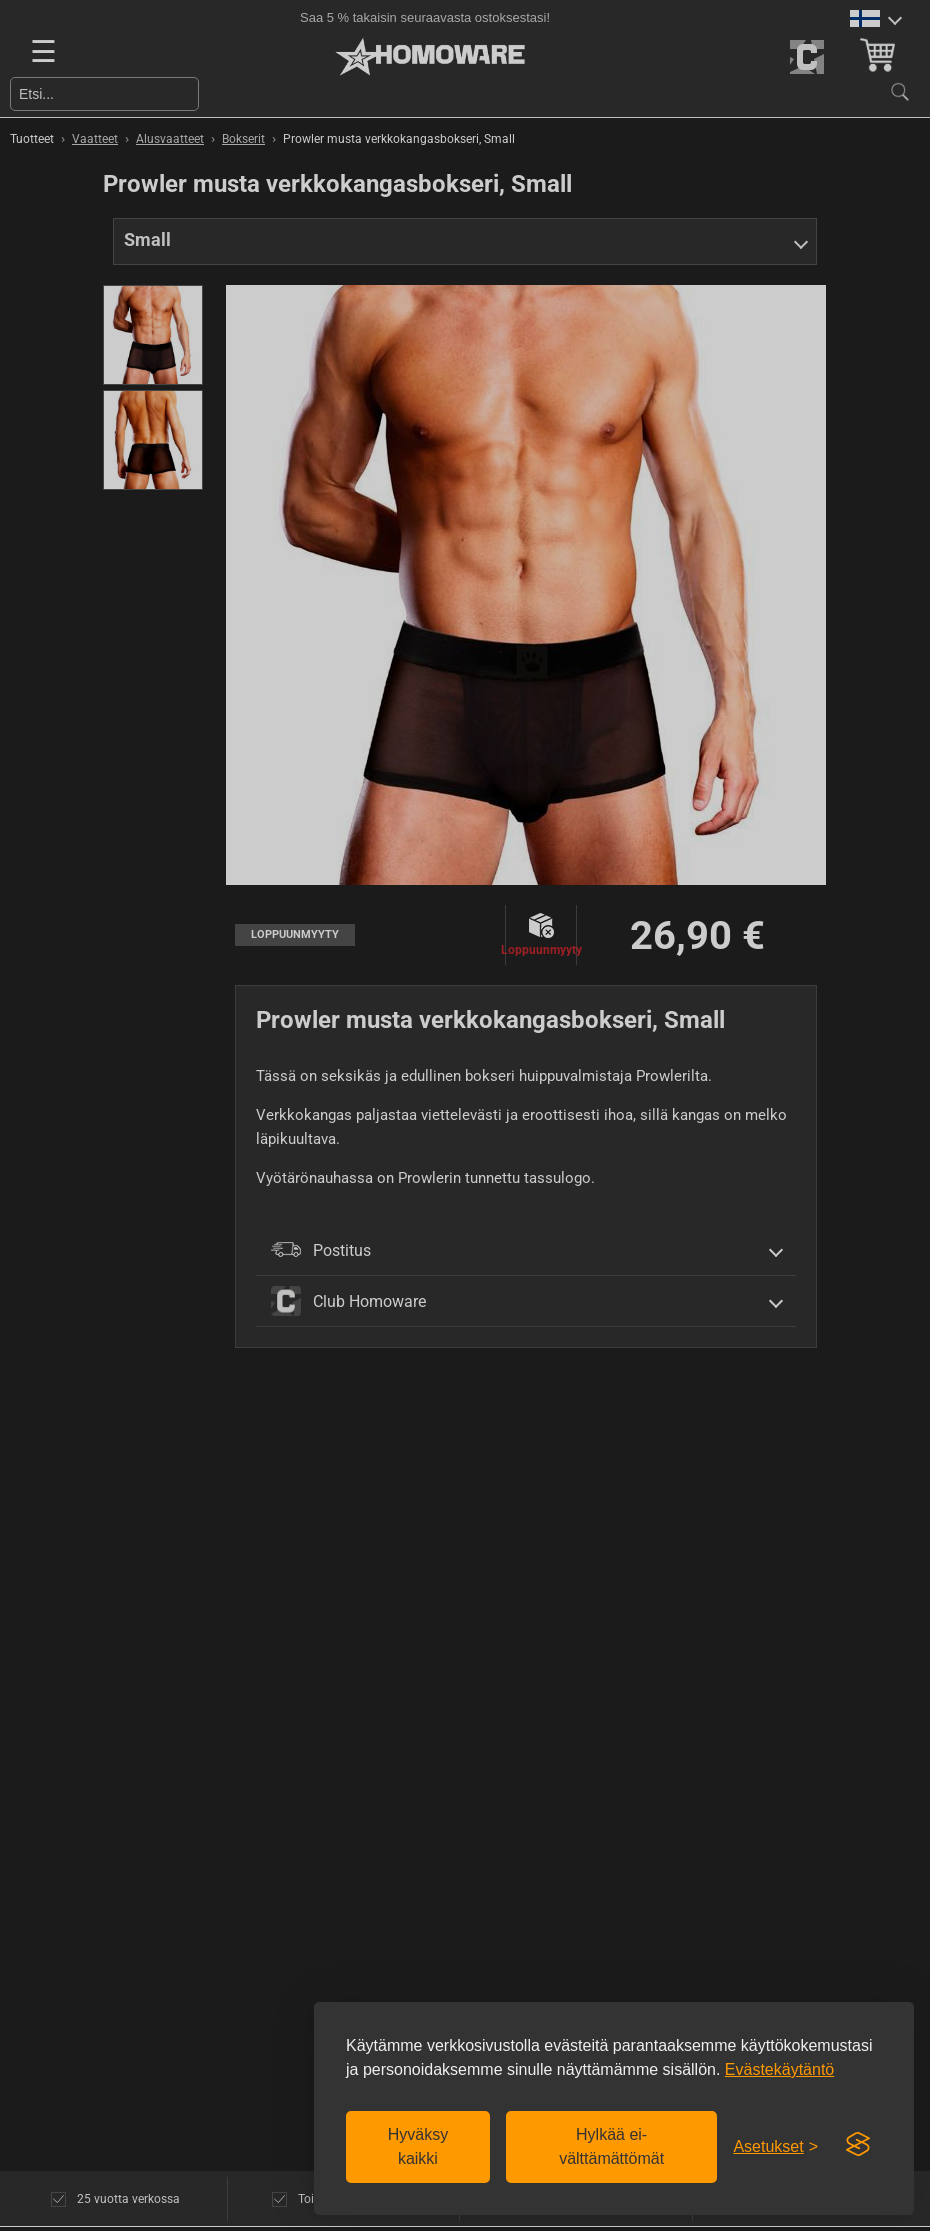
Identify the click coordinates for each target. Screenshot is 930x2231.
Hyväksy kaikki (418, 2146)
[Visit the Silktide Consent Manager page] (858, 2145)
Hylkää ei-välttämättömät (611, 2146)
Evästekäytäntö (779, 2069)
